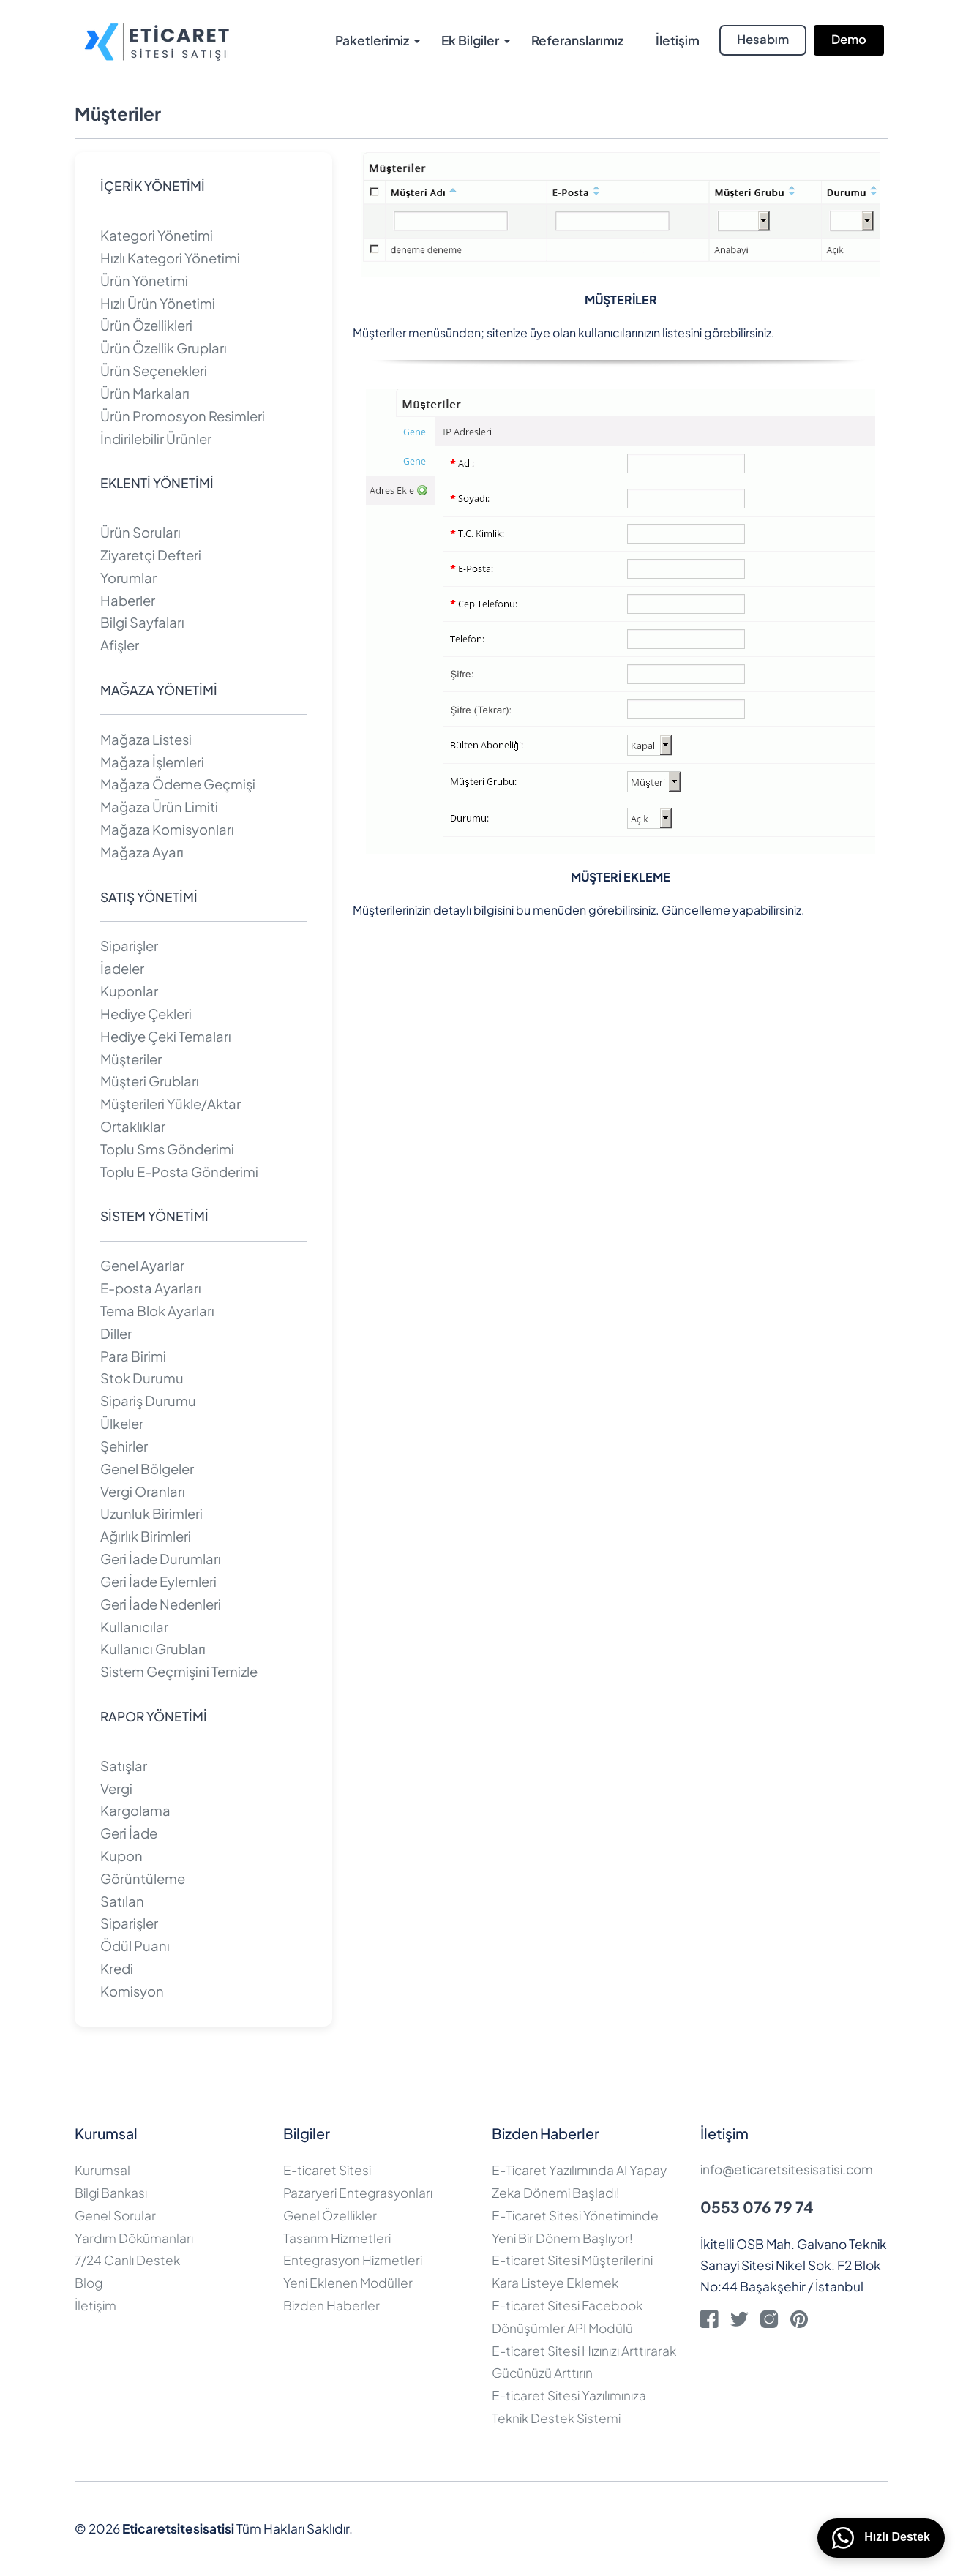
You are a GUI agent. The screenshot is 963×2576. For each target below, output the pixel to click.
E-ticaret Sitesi (327, 2170)
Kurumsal (102, 2170)
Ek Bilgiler (470, 40)
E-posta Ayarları (150, 1288)
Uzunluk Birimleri (151, 1513)
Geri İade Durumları (160, 1558)
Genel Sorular (115, 2215)
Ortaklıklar (132, 1126)
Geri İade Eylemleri (158, 1581)
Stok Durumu (142, 1378)
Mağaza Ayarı (142, 852)
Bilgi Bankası (111, 2193)
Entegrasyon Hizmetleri (352, 2260)
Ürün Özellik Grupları (163, 347)
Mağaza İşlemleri (152, 762)
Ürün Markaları (145, 393)
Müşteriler (131, 1059)
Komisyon (132, 1991)
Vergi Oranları (142, 1491)
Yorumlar (128, 577)
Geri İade (128, 1833)
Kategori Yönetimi (156, 235)
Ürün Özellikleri (146, 325)
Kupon (121, 1855)
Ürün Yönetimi (144, 280)
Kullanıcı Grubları (153, 1648)
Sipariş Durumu (148, 1400)
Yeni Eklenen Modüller (348, 2283)
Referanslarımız (577, 40)
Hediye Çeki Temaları (165, 1036)
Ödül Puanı (135, 1945)
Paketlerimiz (372, 40)
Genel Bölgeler (147, 1468)
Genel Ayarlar (142, 1265)
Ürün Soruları (140, 532)
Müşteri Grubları (149, 1081)
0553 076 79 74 (757, 2207)
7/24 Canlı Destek (127, 2260)
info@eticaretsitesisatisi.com (786, 2169)
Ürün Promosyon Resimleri (182, 416)
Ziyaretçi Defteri (150, 555)
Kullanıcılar (134, 1626)
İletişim (678, 40)
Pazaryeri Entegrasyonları (357, 2193)
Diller (116, 1333)
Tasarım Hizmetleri (337, 2238)
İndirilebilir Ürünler (155, 438)
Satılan (122, 1901)
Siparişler (129, 945)
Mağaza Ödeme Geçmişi (177, 784)
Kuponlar (129, 991)
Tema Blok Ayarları (157, 1310)
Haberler (127, 600)
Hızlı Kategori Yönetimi (170, 257)
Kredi (116, 1968)
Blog (88, 2283)
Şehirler (124, 1446)
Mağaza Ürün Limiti (159, 806)
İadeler (122, 968)
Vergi (116, 1788)
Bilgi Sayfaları (142, 622)
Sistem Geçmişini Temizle (179, 1671)
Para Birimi (133, 1356)
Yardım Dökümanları (134, 2238)
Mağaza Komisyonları (167, 829)
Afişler (119, 645)
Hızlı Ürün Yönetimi (157, 303)
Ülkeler (121, 1423)
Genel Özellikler (330, 2215)
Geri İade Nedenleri (160, 1604)
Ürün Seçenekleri (153, 370)
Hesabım (763, 39)
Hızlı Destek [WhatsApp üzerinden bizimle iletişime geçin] (881, 2538)
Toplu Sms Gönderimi (167, 1149)
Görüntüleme (142, 1878)
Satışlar (123, 1765)
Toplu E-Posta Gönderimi (179, 1171)
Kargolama (135, 1810)
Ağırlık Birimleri (145, 1536)
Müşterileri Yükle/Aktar (170, 1103)
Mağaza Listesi (146, 739)
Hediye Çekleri (146, 1013)
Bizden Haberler (331, 2305)
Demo (848, 39)
